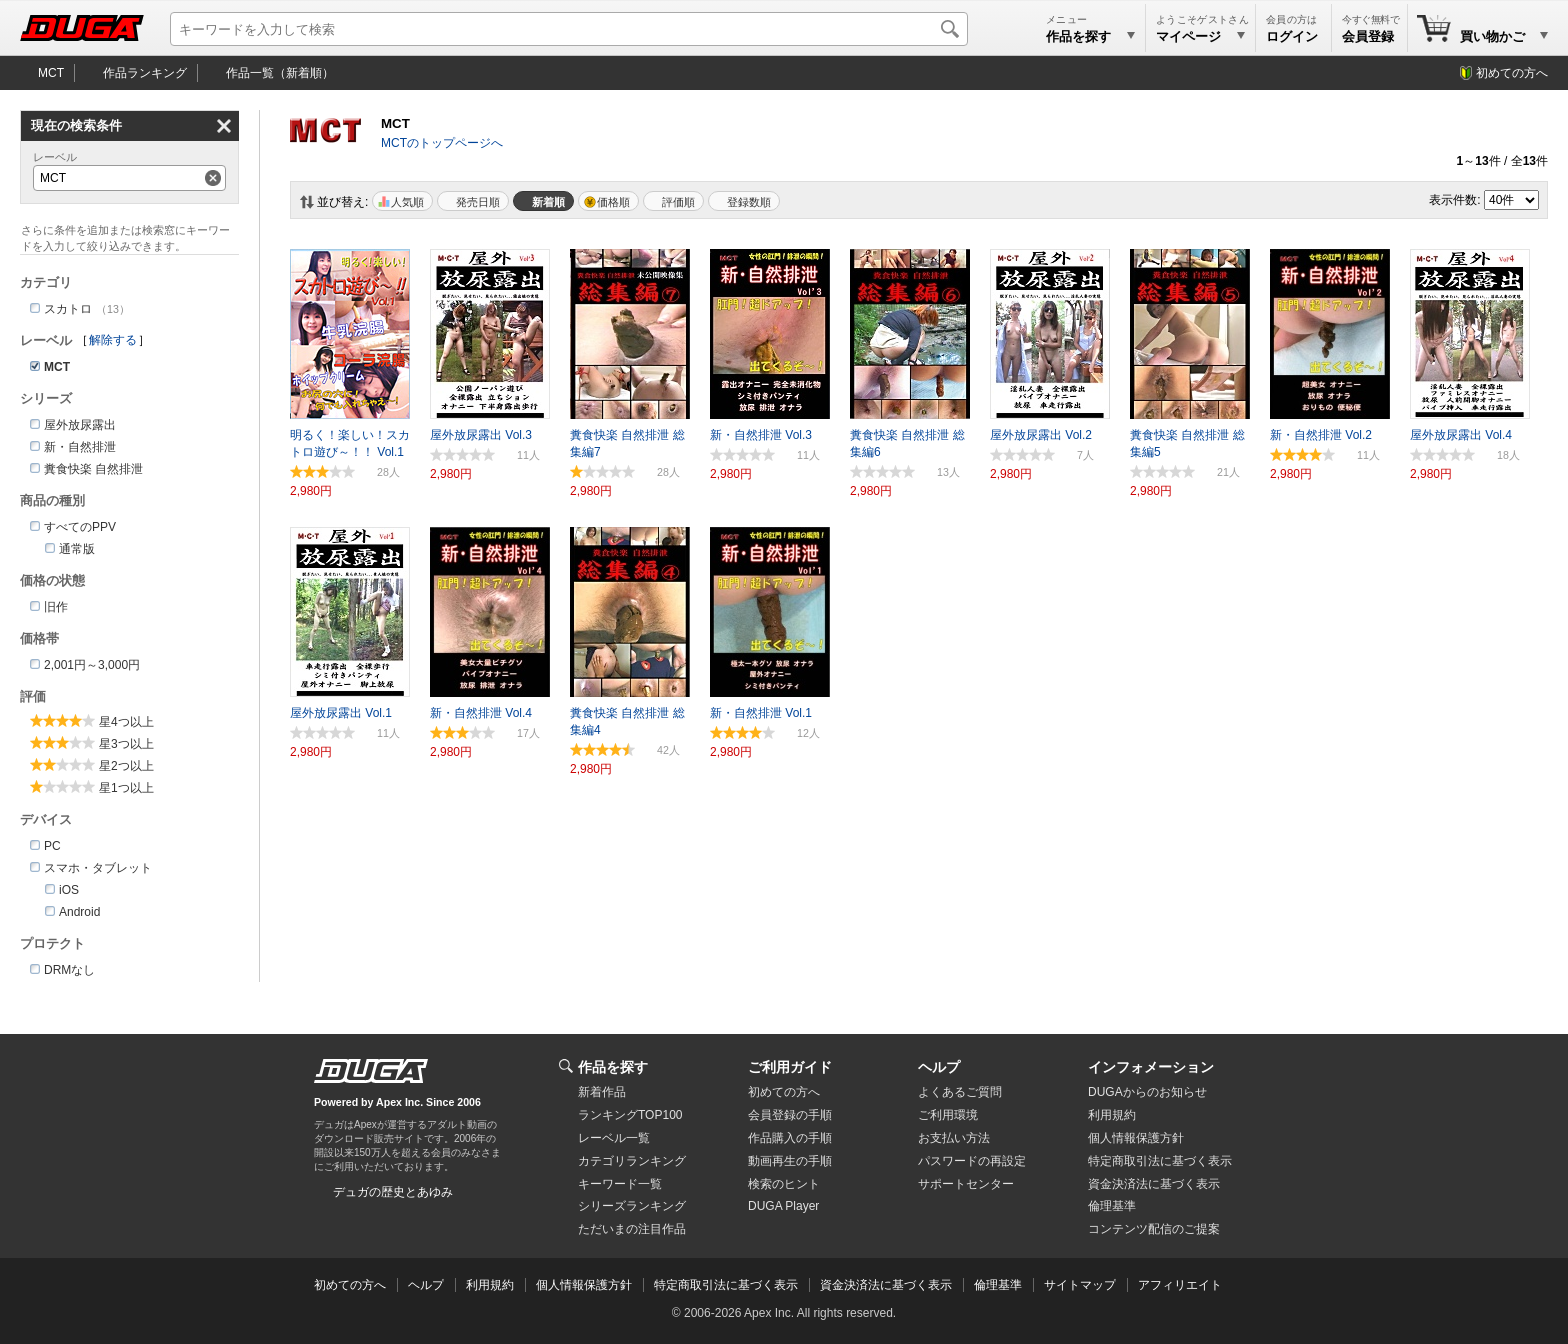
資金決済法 (1154, 1184)
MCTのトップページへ (442, 143)
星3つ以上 (126, 744)
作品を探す (613, 1067)
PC (52, 846)
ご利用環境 (948, 1115)
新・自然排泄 (80, 447)
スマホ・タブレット (98, 868)
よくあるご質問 (960, 1092)
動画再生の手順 (790, 1161)
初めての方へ (1512, 73)
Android (79, 912)
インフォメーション (1151, 1067)
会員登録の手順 (790, 1115)
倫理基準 (1112, 1206)
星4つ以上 (126, 722)
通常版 (77, 549)
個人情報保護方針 (1136, 1138)
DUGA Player (783, 1206)
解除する (113, 340)
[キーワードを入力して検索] (569, 29)
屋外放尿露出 (80, 425)
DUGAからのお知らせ (1147, 1092)
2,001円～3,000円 (92, 665)
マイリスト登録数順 (744, 201)
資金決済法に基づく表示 (886, 1285)
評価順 (678, 202)
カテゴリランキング (632, 1161)
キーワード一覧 (620, 1184)
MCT (51, 73)
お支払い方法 (954, 1138)
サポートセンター (966, 1184)
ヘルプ (939, 1067)
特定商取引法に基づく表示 (726, 1285)
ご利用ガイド (790, 1067)
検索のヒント (784, 1184)
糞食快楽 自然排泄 (93, 469)
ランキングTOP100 (630, 1115)
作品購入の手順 (790, 1138)
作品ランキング (145, 73)
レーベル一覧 (614, 1138)
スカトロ (68, 309)
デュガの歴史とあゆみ (393, 1192)
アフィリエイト (1180, 1285)
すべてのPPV (80, 527)
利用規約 (1112, 1115)
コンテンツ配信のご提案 (1154, 1229)
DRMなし (69, 970)
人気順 (407, 202)
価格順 (613, 202)
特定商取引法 (1160, 1161)
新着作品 (602, 1092)
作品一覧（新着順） (280, 73)
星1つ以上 (126, 788)
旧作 (56, 607)
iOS (69, 890)
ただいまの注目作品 (632, 1229)
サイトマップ (1080, 1285)
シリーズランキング (632, 1206)
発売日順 (478, 202)
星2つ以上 (126, 766)
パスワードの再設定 (972, 1161)
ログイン (1292, 36)
